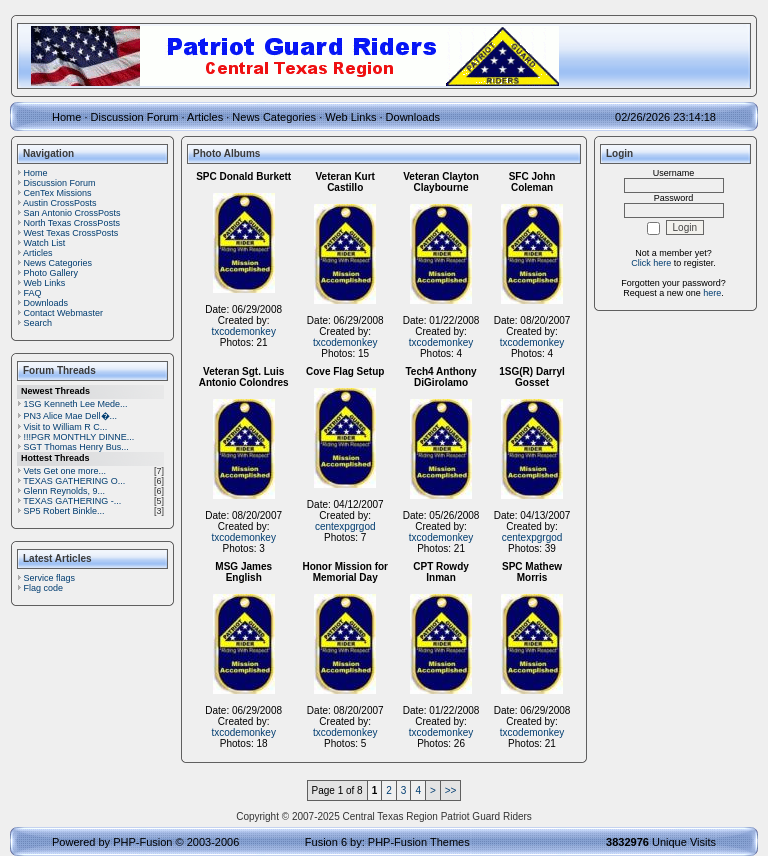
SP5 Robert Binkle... (64, 511)
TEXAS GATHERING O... (74, 481)
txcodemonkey (243, 331)
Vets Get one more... (65, 471)
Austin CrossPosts (60, 203)
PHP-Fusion (142, 842)
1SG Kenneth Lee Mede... (76, 404)
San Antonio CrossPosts (72, 213)
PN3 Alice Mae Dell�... (71, 416)
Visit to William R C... (66, 427)
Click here (651, 263)
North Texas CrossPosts (72, 223)
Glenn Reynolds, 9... (65, 491)
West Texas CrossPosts (71, 233)
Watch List (45, 243)
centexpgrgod (345, 526)
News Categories (274, 117)
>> (451, 790)
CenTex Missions (58, 193)
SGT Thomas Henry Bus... (76, 447)
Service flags (50, 578)
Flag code (44, 588)
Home (66, 117)
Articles (205, 117)
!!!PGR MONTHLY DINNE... (79, 437)
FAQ (33, 293)
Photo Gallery (51, 273)
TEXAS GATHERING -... (72, 501)
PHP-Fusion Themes (419, 842)
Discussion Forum (135, 117)
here (712, 293)
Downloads (413, 117)
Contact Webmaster (63, 313)
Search (38, 323)
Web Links (350, 117)
